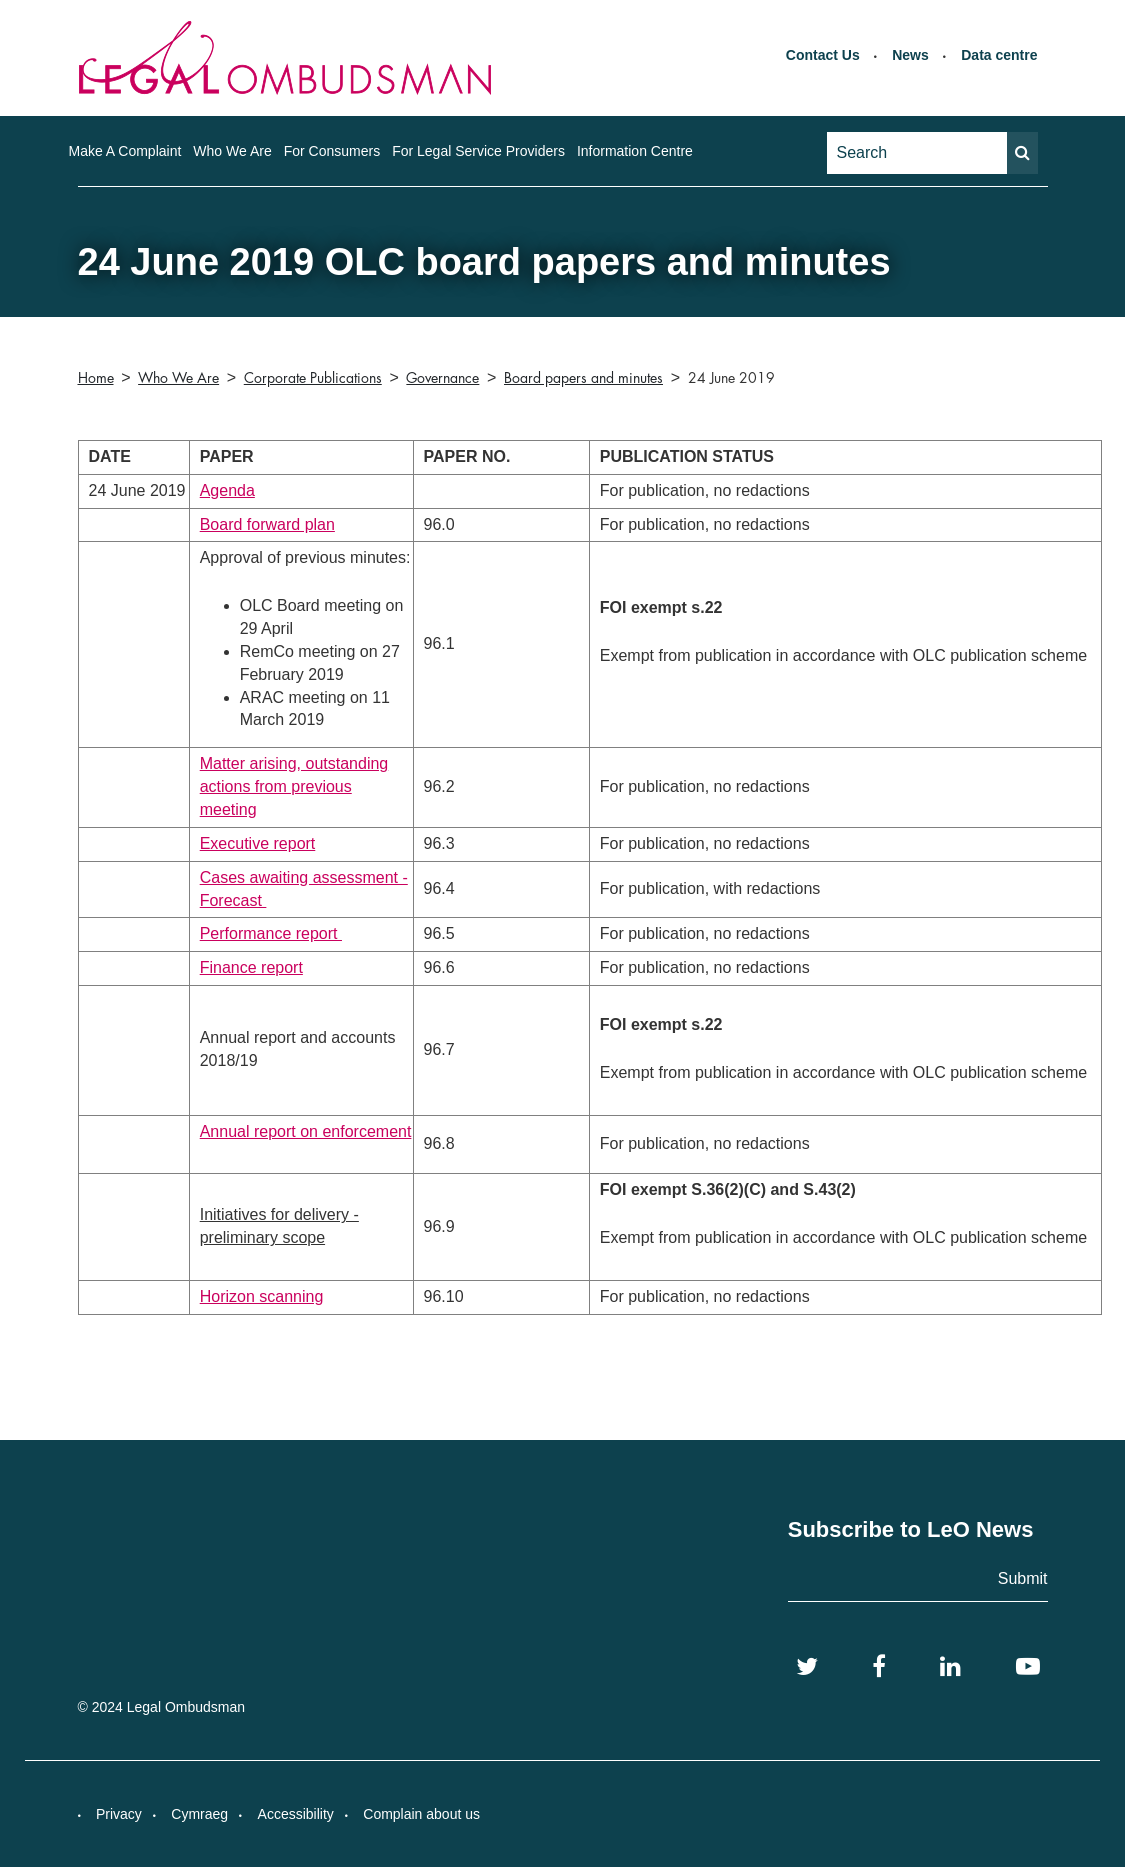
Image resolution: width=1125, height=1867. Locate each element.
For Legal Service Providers (478, 151)
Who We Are (232, 151)
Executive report (258, 843)
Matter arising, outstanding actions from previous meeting (294, 786)
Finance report (251, 967)
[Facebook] (879, 1667)
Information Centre (635, 151)
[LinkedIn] (950, 1667)
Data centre (999, 55)
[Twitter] (807, 1667)
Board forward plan (267, 524)
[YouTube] (1028, 1667)
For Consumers (332, 151)
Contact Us (823, 55)
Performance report (271, 933)
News (910, 55)
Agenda (227, 490)
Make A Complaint (125, 151)
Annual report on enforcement (306, 1131)
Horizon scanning (262, 1296)
